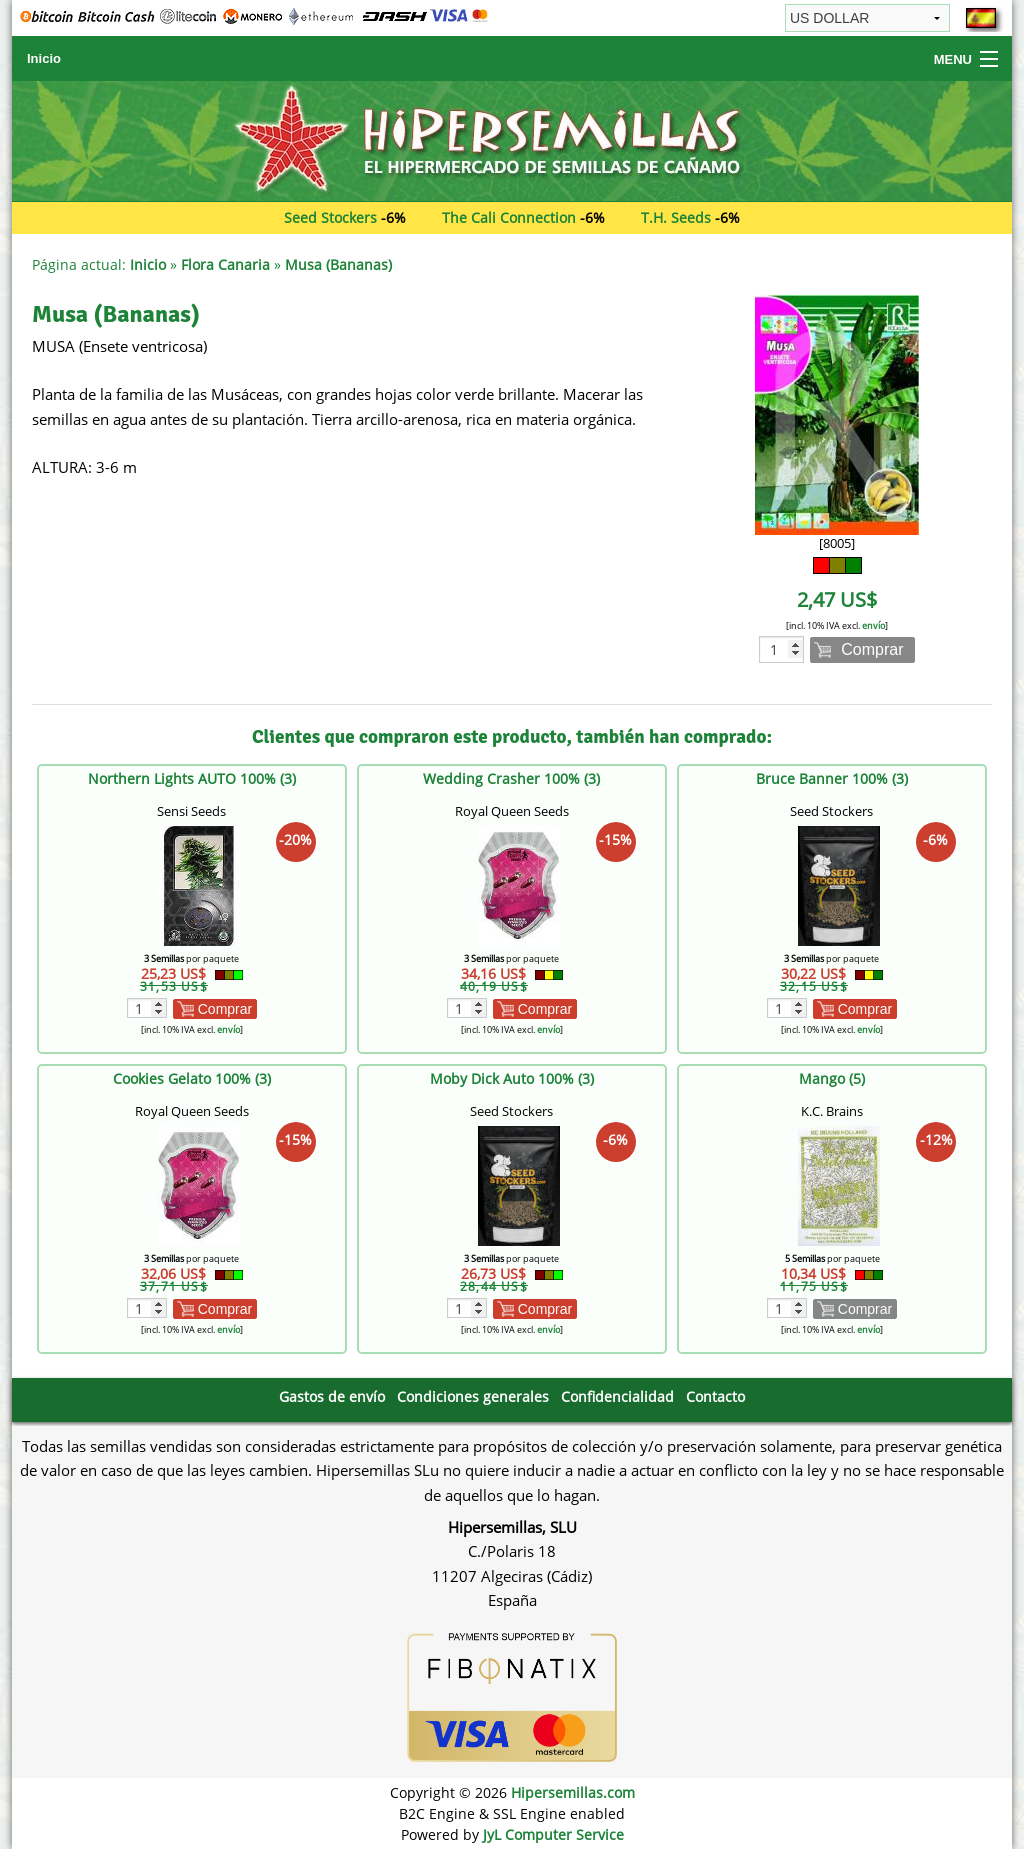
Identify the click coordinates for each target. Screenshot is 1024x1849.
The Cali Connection (509, 217)
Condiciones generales (473, 1396)
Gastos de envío (332, 1396)
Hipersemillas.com (573, 1792)
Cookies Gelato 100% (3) (192, 1078)
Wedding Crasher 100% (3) (511, 778)
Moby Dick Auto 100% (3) (512, 1078)
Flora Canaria (225, 264)
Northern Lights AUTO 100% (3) (192, 778)
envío (873, 625)
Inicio (44, 58)
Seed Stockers (330, 217)
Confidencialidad (617, 1396)
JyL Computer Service (553, 1834)
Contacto (715, 1396)
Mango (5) (832, 1078)
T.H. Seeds (676, 217)
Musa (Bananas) (338, 264)
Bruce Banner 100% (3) (832, 778)
